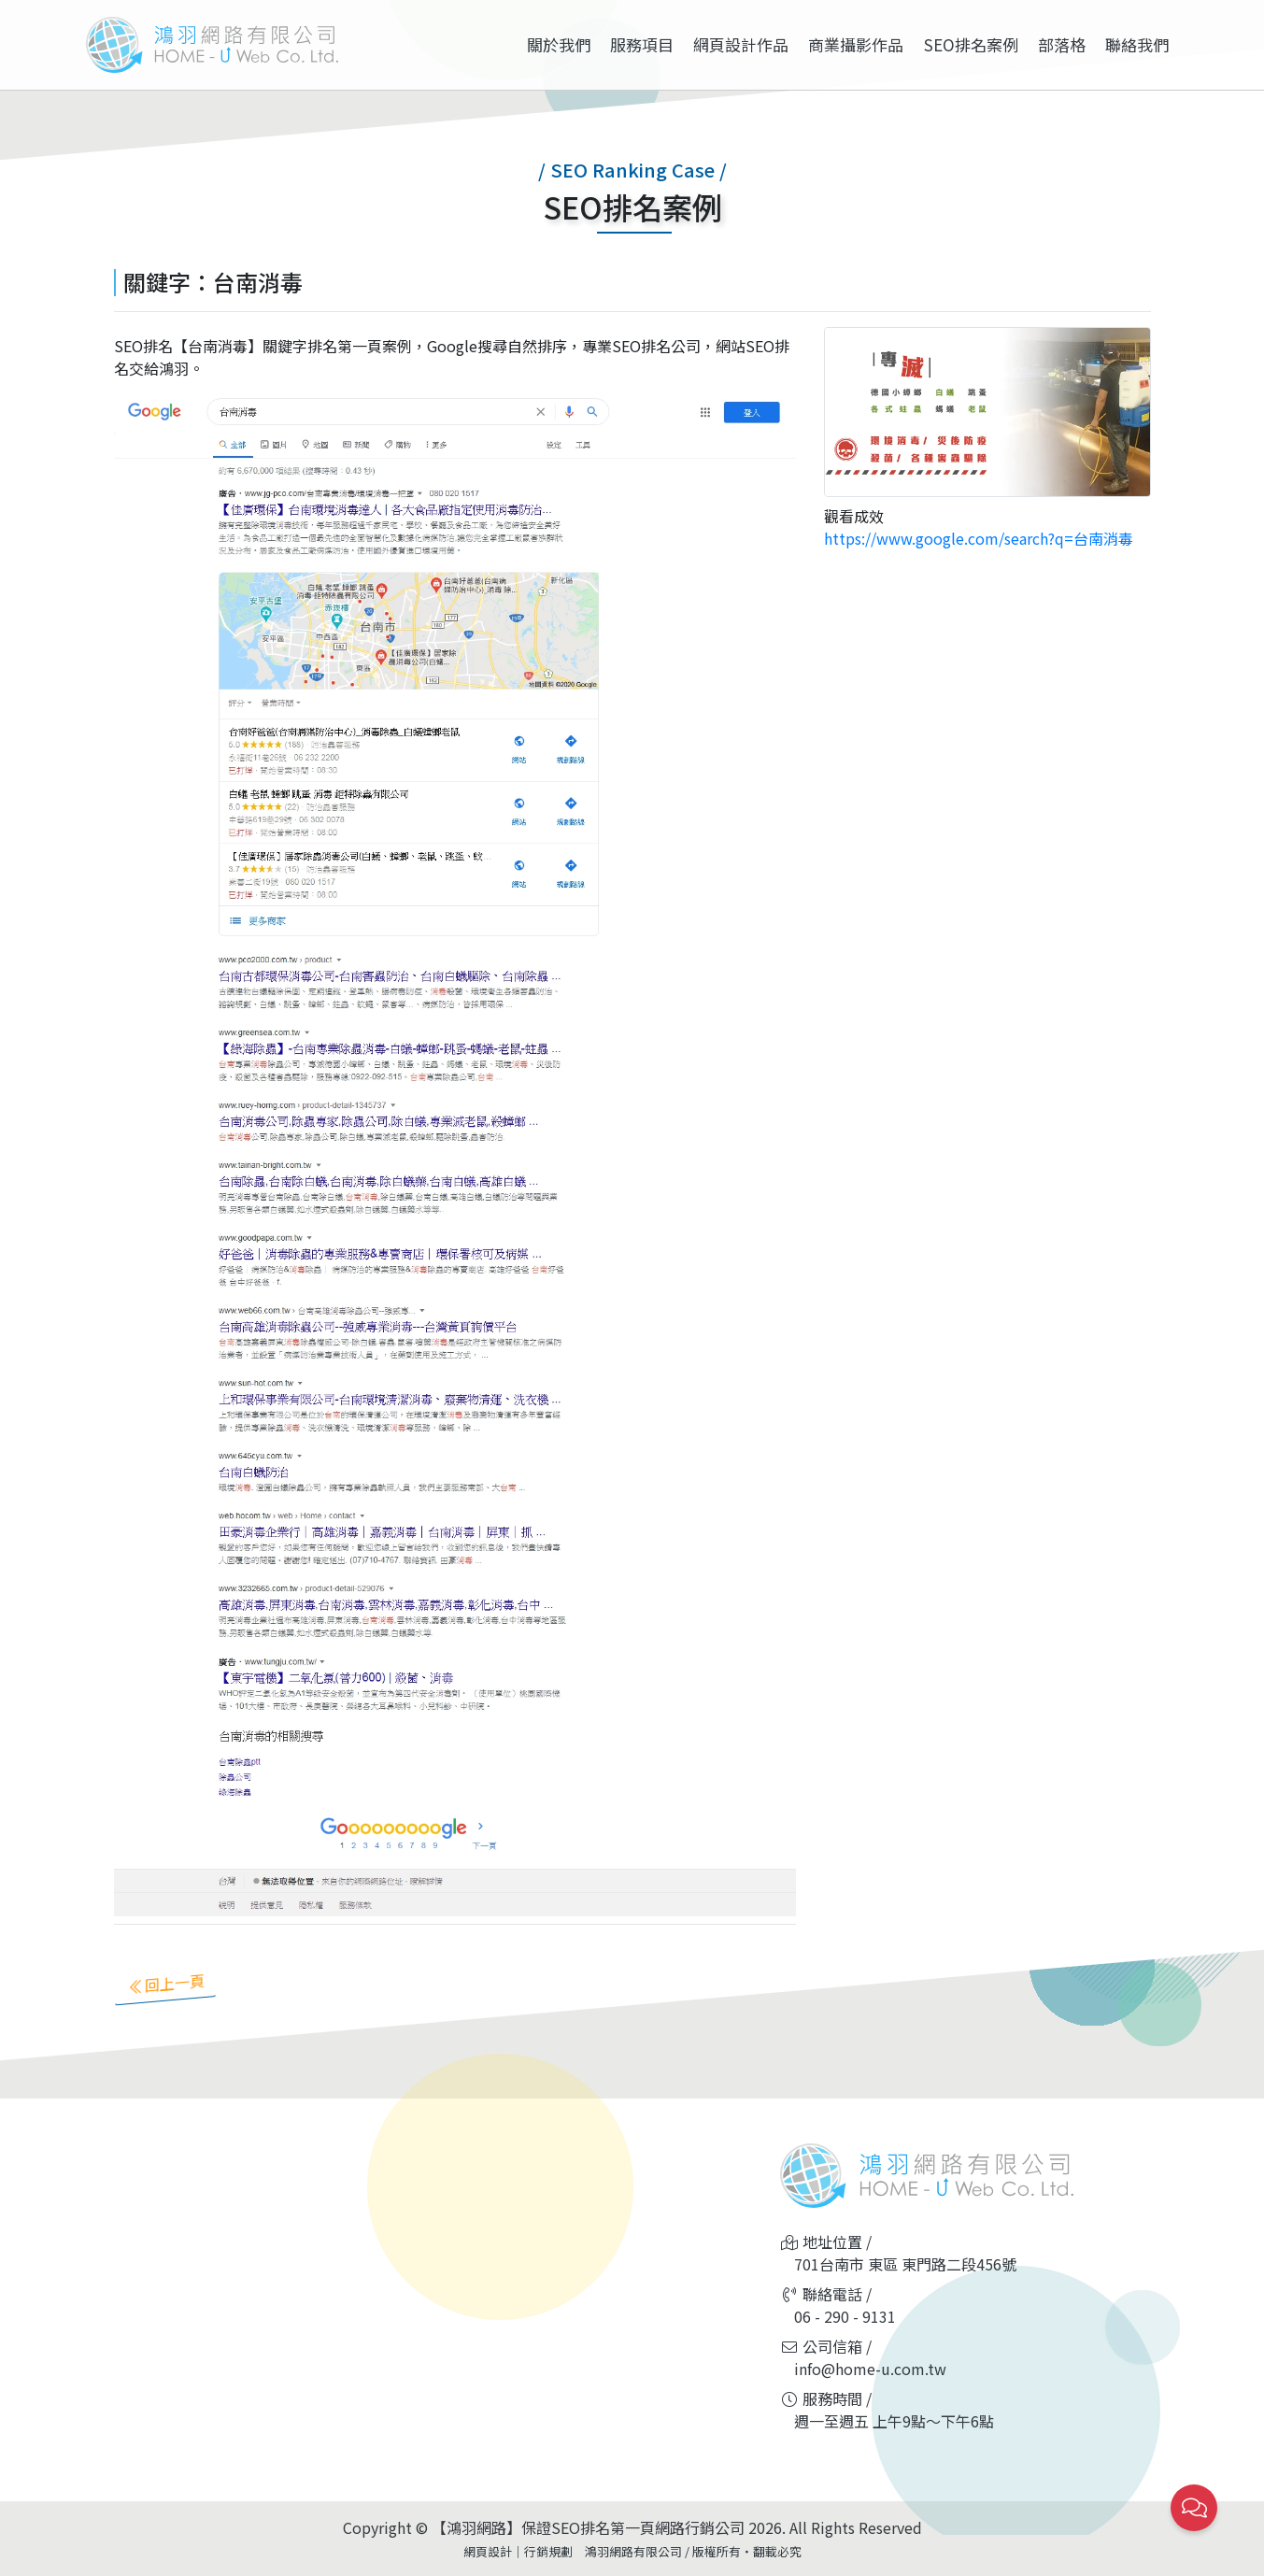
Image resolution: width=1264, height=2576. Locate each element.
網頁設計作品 (740, 44)
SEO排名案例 (971, 44)
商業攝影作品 (855, 44)
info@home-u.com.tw (870, 2368)
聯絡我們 (1137, 44)
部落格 (1062, 44)
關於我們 (558, 44)
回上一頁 (184, 1981)
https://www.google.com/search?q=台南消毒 (978, 538)
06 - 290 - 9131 (845, 2316)
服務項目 (642, 44)
